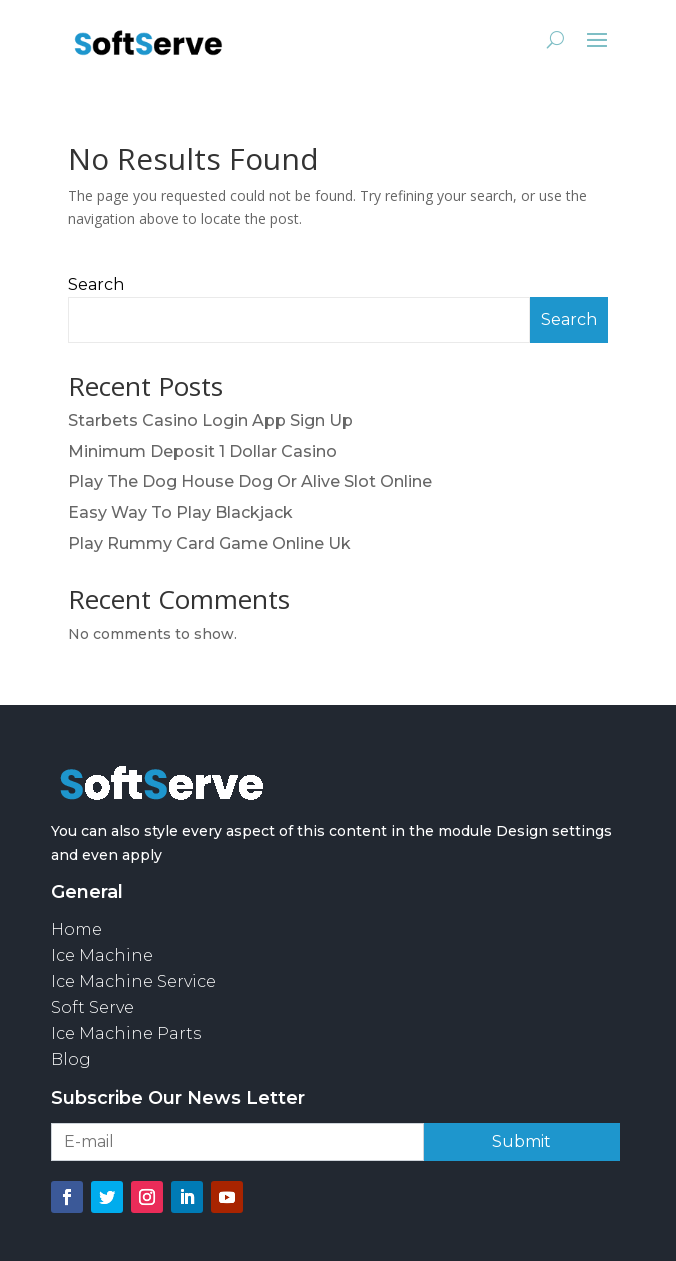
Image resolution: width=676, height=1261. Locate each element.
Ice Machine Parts (126, 1033)
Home (76, 929)
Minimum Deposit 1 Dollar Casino (202, 451)
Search (96, 284)
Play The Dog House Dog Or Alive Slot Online (250, 481)
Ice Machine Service (133, 981)
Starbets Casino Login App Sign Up (210, 420)
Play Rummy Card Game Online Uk (209, 543)
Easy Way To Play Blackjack (180, 512)
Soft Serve (92, 1007)
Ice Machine (102, 955)
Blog (71, 1059)
